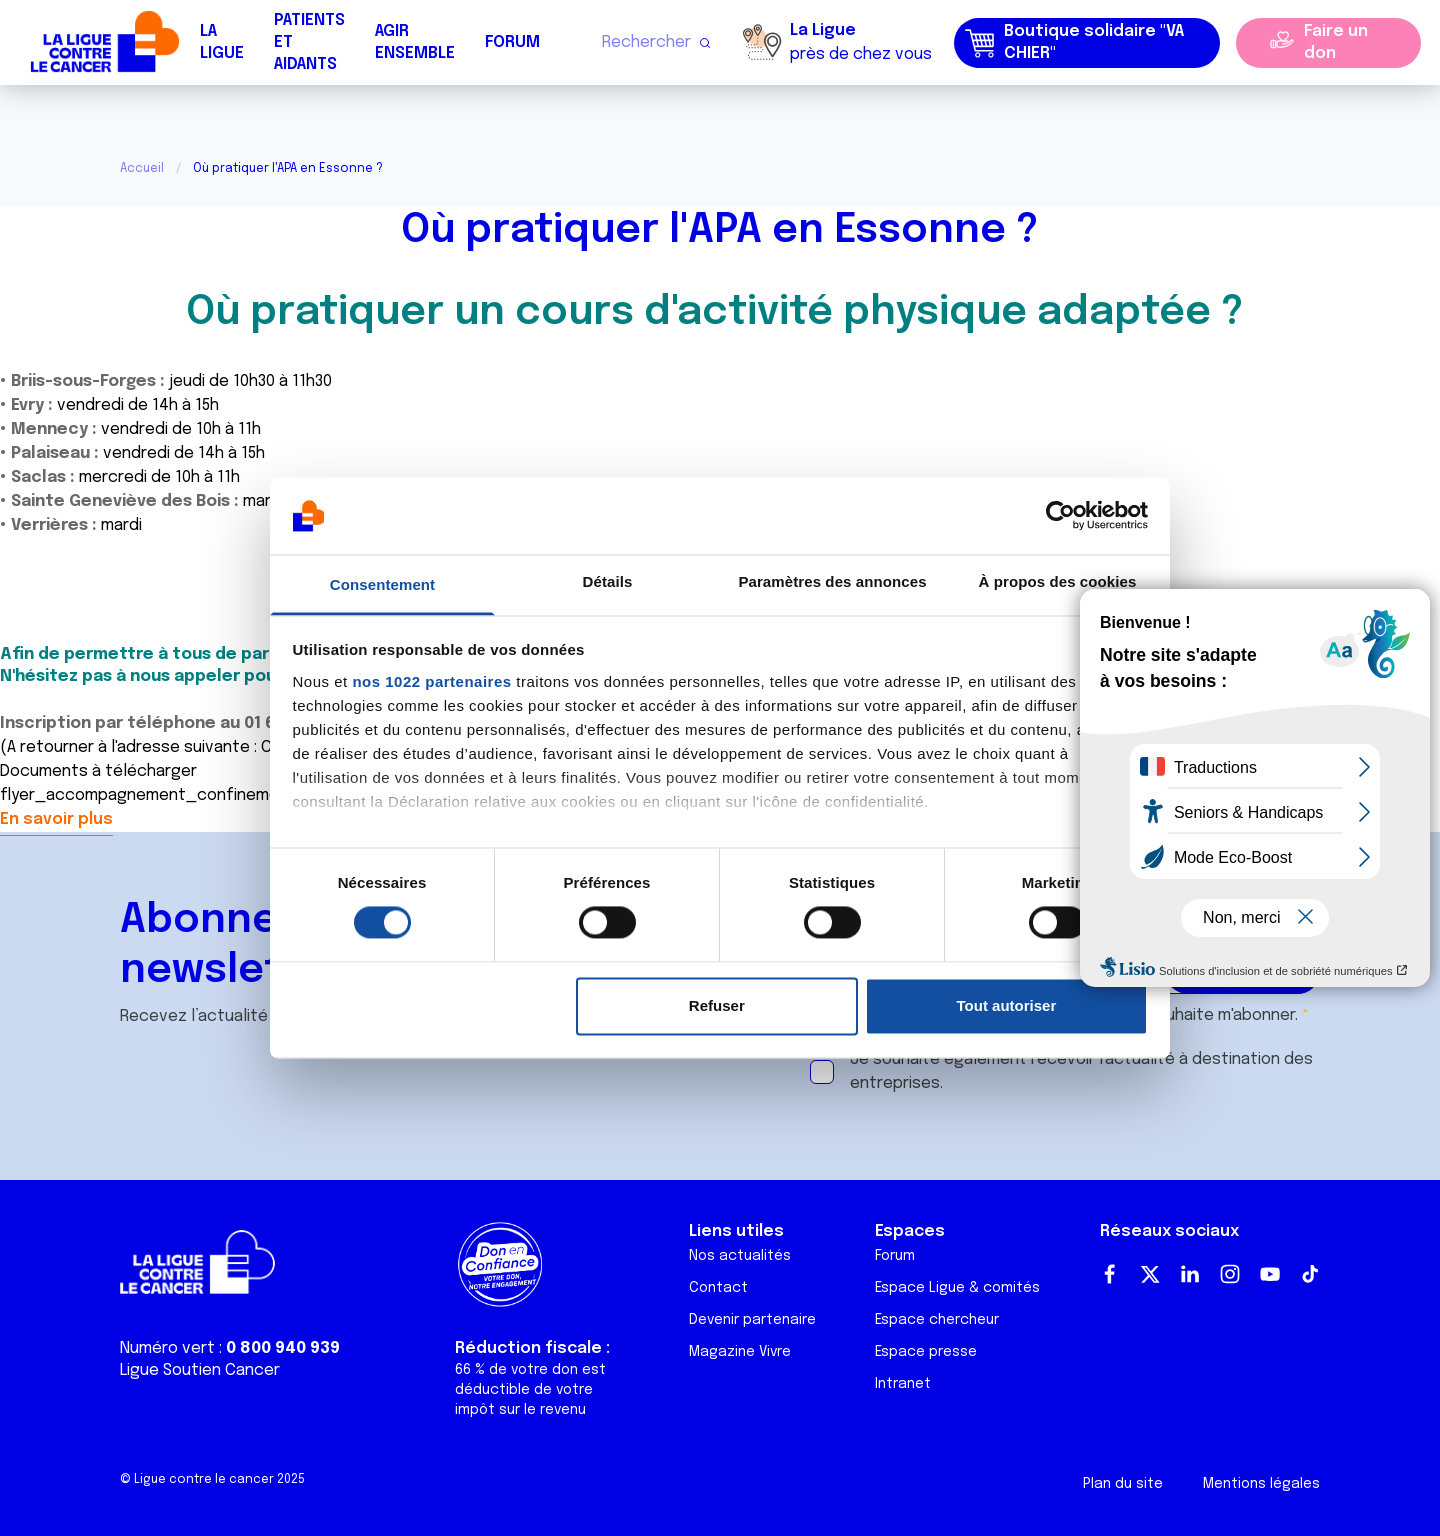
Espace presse (926, 1352)
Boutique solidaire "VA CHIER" (1074, 42)
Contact (718, 1288)
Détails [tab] (608, 581)
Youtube (1270, 1274)
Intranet (903, 1384)
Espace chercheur (937, 1320)
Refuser (717, 1005)
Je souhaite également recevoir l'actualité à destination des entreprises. (1081, 1071)
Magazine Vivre (740, 1352)
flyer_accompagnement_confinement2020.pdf (180, 795)
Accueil (142, 169)
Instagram (1230, 1274)
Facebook (1110, 1274)
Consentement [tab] (382, 584)
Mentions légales (1261, 1484)
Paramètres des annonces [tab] (832, 581)
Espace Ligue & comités (957, 1288)
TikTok (1310, 1274)
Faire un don (1336, 42)
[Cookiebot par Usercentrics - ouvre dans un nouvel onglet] (1060, 516)
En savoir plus (56, 819)
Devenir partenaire (752, 1320)
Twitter (1150, 1274)
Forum (512, 42)
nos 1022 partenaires (431, 681)
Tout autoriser (1007, 1005)
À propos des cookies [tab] (1058, 581)
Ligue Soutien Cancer (200, 1370)
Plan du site (1123, 1484)
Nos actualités (740, 1256)
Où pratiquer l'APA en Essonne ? (720, 230)
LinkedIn (1190, 1274)
